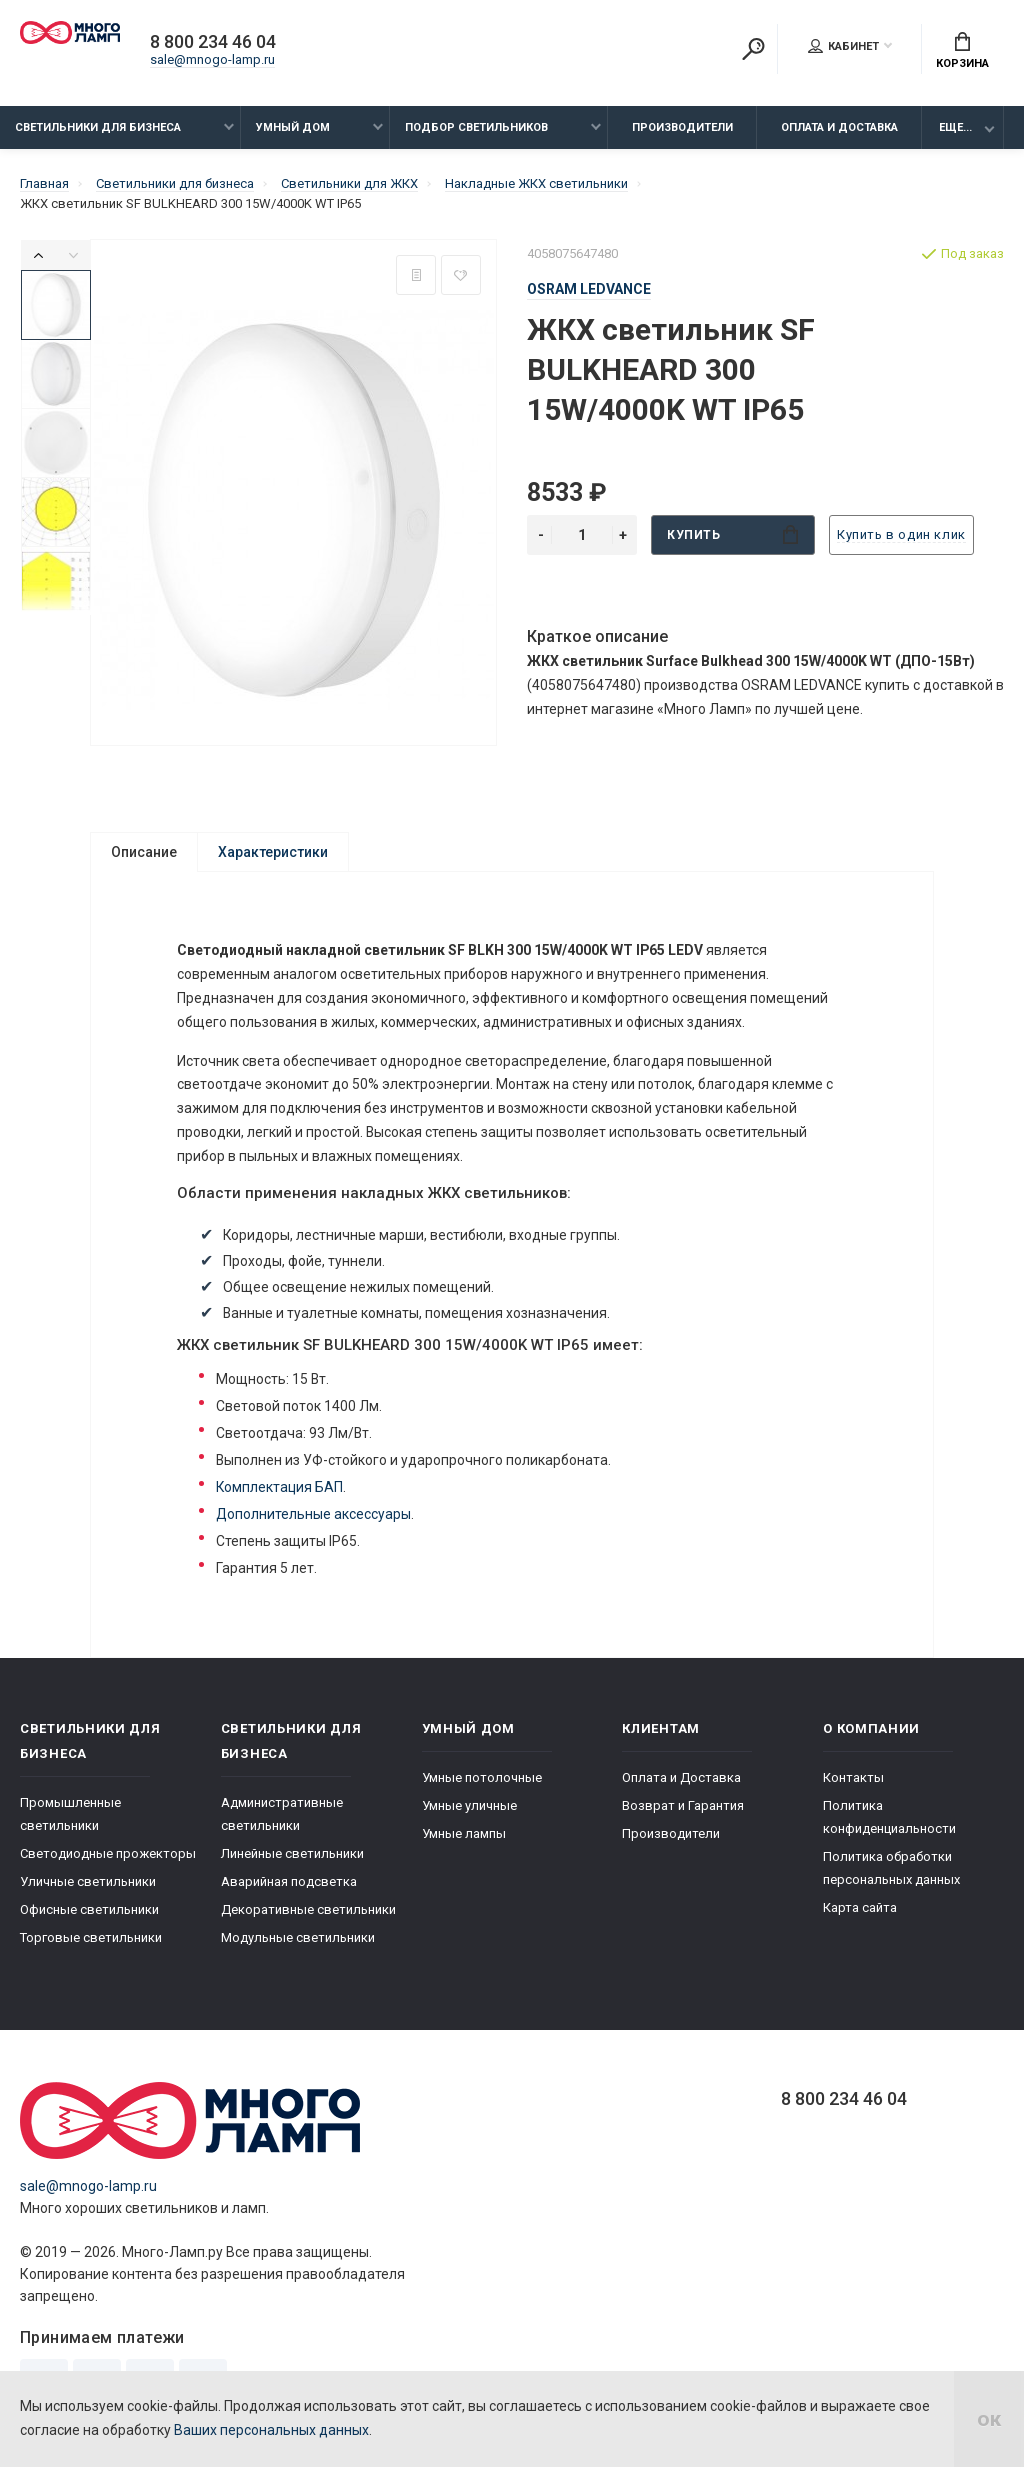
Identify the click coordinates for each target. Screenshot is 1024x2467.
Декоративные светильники (308, 1916)
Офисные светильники (89, 1916)
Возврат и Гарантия (683, 1812)
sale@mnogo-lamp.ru (212, 59)
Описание (144, 852)
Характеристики (273, 852)
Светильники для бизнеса (98, 127)
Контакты (853, 1784)
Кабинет (843, 46)
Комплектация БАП (280, 1491)
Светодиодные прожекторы (108, 1860)
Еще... (955, 127)
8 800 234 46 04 (213, 42)
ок (989, 2419)
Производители (682, 127)
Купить (732, 534)
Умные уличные (469, 1812)
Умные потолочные (482, 1784)
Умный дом (293, 127)
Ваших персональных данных (271, 2430)
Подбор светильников (476, 127)
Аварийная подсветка (289, 1888)
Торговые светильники (91, 1944)
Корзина (962, 51)
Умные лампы (464, 1840)
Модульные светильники (298, 1944)
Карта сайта (860, 1914)
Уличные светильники (88, 1888)
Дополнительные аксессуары (314, 1518)
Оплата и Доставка (839, 127)
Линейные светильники (292, 1860)
